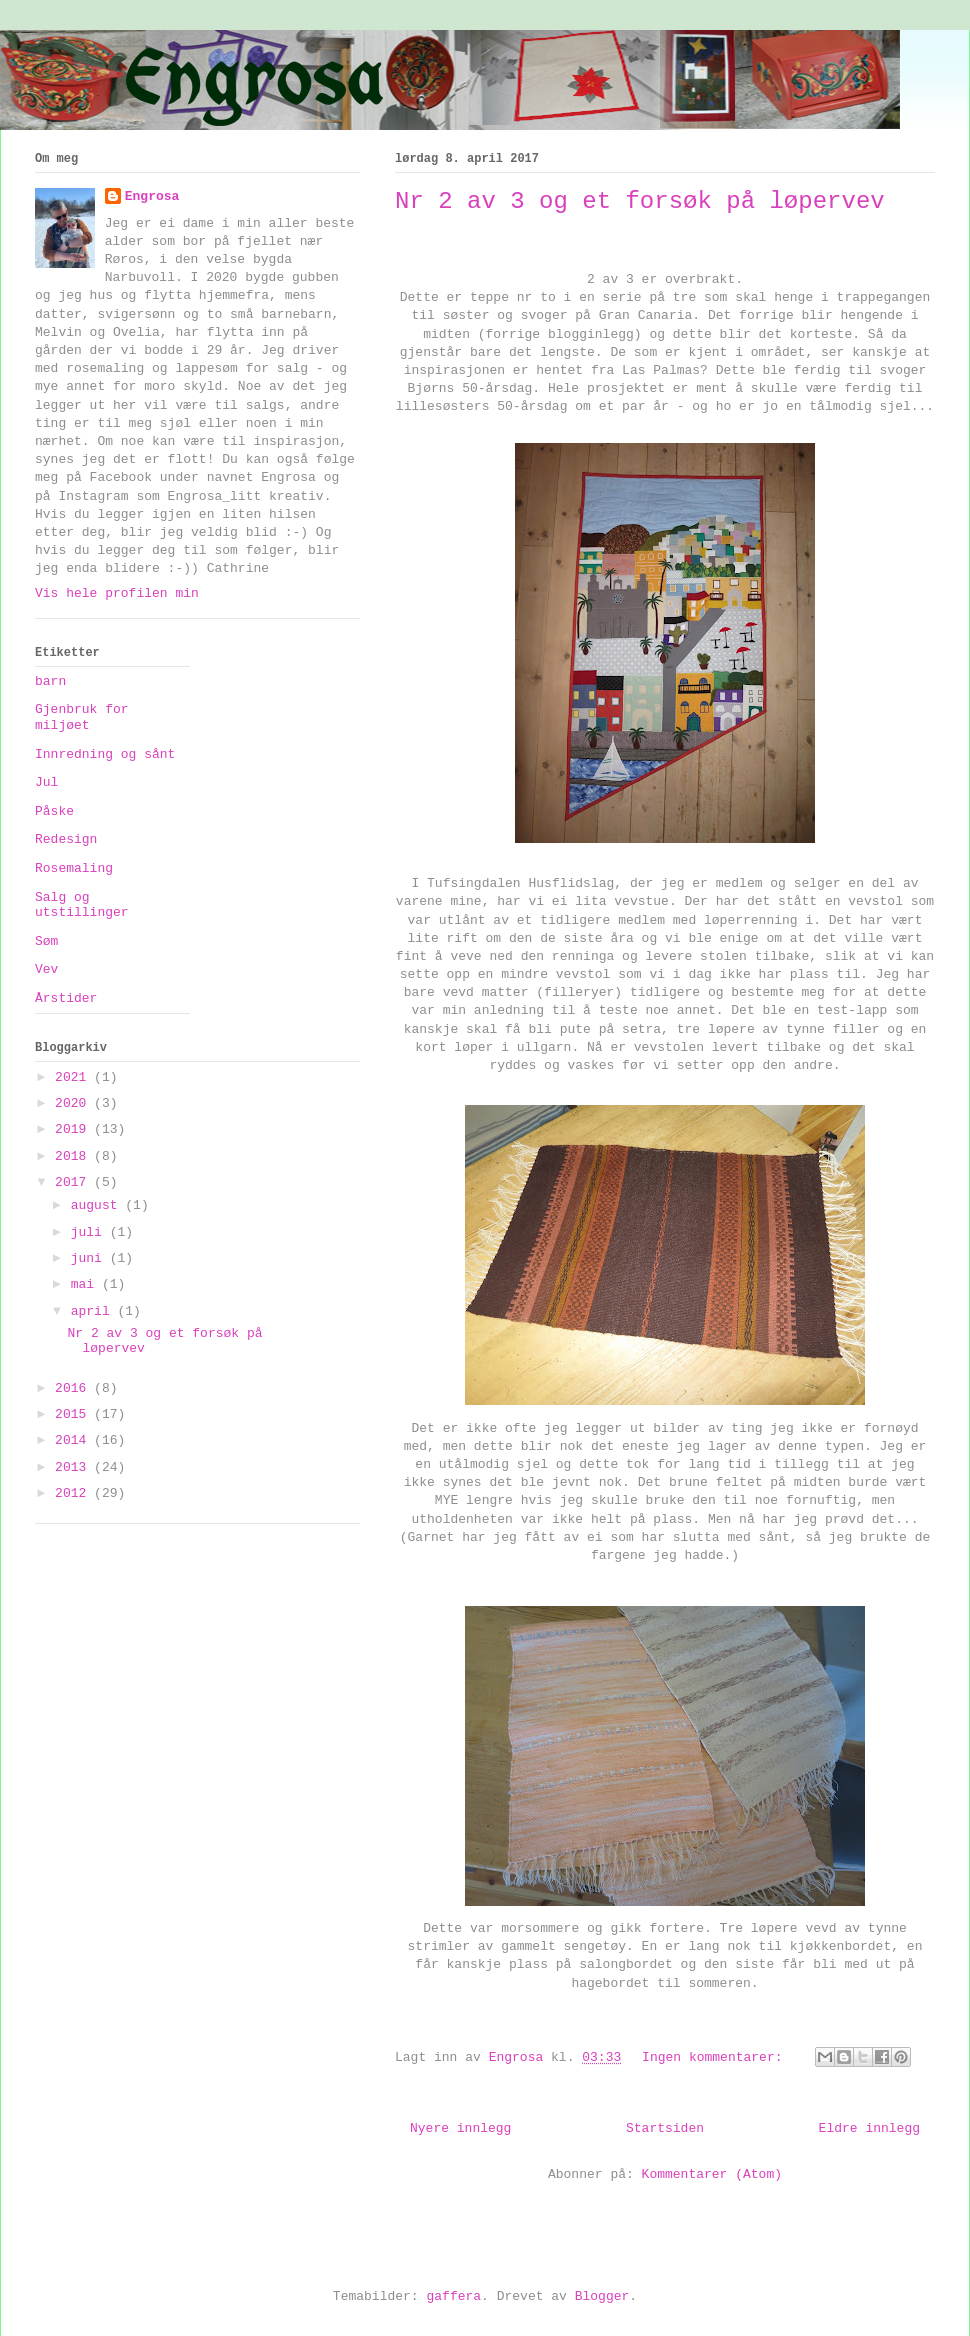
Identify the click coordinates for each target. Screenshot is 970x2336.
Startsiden (665, 2128)
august (98, 1205)
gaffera (453, 2296)
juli (90, 1232)
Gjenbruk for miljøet (82, 717)
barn (50, 681)
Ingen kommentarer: (716, 2057)
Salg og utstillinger (82, 905)
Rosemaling (74, 868)
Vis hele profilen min (117, 593)
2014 (74, 1440)
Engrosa (152, 196)
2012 (74, 1493)
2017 (74, 1182)
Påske (54, 811)
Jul (46, 782)
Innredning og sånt (105, 754)
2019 (74, 1129)
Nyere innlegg (460, 2128)
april (94, 1311)
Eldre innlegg (869, 2128)
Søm (46, 941)
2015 (74, 1414)
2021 (74, 1077)
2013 (74, 1467)
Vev (46, 969)
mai (86, 1284)
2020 (74, 1103)
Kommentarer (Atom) (712, 2174)
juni (90, 1258)
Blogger (602, 2296)
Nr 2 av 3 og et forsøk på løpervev (640, 201)
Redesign (66, 839)
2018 (74, 1156)
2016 (74, 1388)
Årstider (66, 998)
